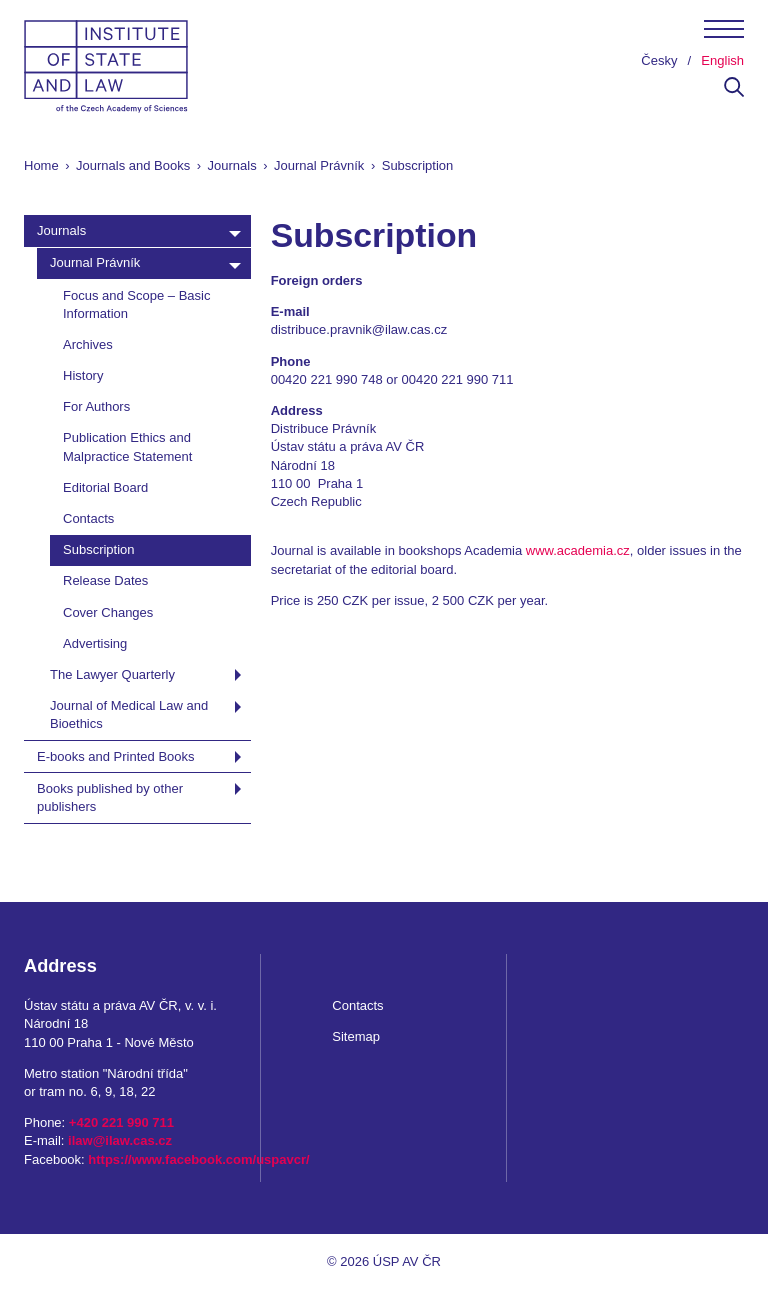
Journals (232, 165)
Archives (88, 344)
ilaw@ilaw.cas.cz (120, 1140)
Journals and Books (133, 165)
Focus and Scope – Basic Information (136, 304)
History (83, 375)
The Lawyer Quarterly (112, 674)
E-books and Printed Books (116, 756)
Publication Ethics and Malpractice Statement (127, 446)
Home (41, 165)
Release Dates (105, 580)
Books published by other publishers (110, 797)
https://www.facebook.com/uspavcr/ (198, 1159)
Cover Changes (108, 612)
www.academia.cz (578, 550)
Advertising (95, 643)
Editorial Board (105, 487)
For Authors (96, 406)
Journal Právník (319, 165)
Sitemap (356, 1036)
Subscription (99, 549)
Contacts (88, 518)
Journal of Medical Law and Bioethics (129, 714)
